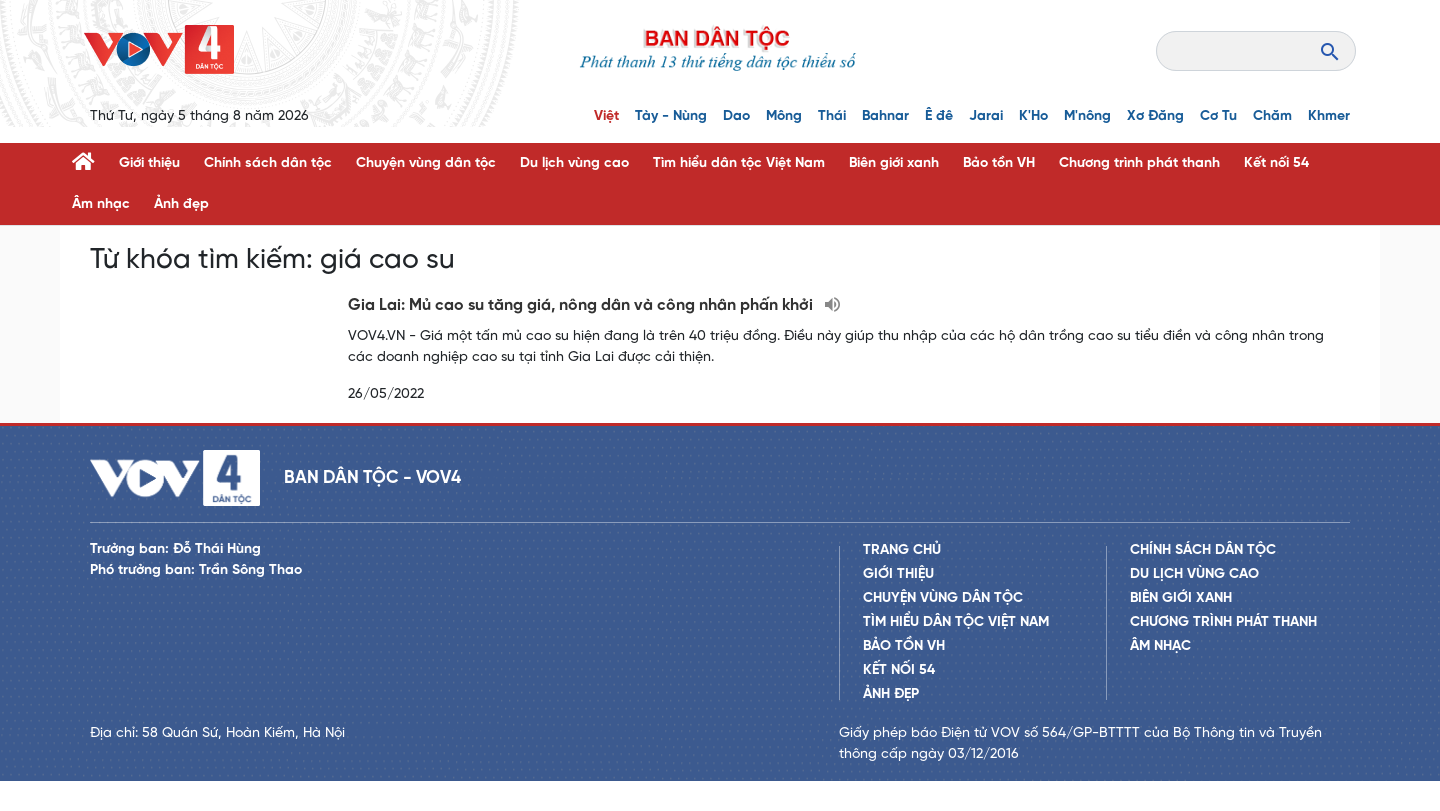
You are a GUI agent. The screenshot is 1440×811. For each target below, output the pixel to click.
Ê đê (939, 116)
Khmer (1329, 116)
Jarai (986, 116)
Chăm (1272, 116)
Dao (736, 116)
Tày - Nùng (671, 116)
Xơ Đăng (1155, 116)
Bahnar (885, 116)
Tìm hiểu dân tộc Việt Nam (739, 163)
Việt (606, 116)
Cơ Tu (1218, 116)
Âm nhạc (101, 204)
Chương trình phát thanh (1139, 163)
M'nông (1087, 116)
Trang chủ (902, 580)
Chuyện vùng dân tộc (426, 163)
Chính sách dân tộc (268, 163)
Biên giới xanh (894, 163)
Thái (832, 116)
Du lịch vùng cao (574, 163)
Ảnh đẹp (181, 204)
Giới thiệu (149, 163)
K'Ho (1033, 116)
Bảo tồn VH (999, 163)
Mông (784, 116)
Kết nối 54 (1276, 163)
